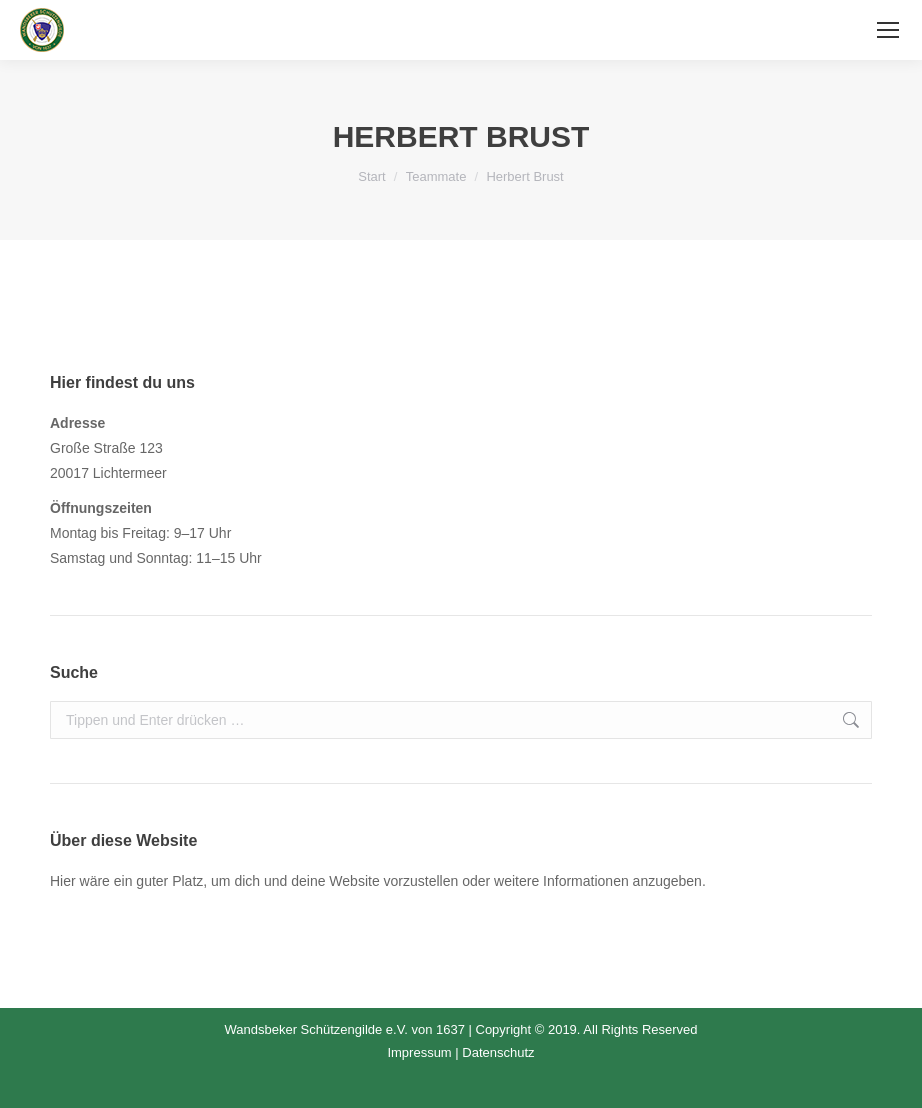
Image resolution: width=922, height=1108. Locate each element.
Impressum (419, 1052)
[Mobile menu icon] (888, 30)
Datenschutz (498, 1052)
